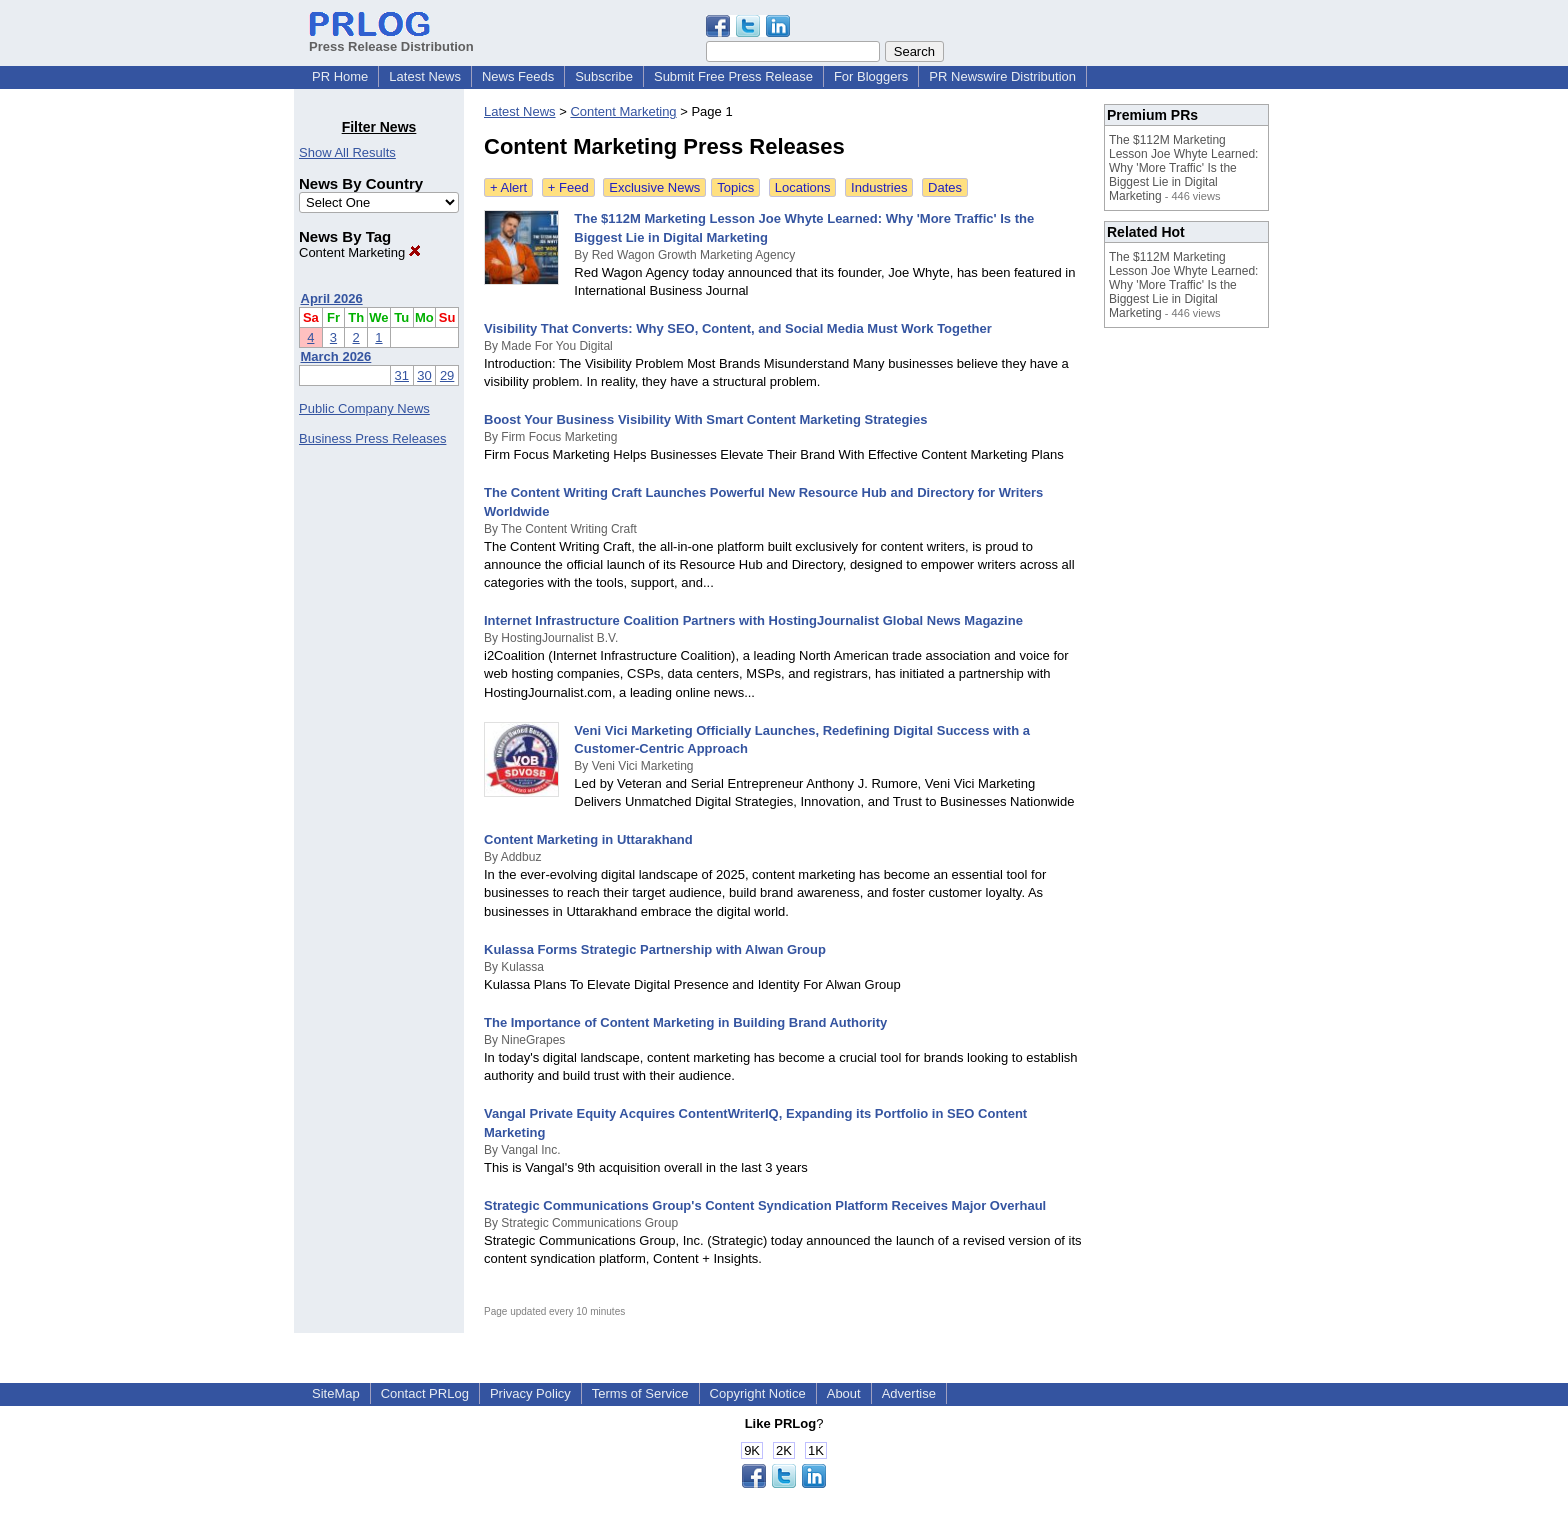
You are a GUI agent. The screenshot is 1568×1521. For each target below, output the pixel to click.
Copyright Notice (758, 1393)
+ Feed (568, 187)
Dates (945, 187)
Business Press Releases (372, 438)
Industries (879, 187)
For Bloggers (871, 76)
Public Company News (364, 408)
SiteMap (336, 1393)
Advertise (909, 1393)
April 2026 (332, 298)
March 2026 (336, 356)
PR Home (340, 76)
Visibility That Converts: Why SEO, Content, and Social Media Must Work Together (738, 328)
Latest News (425, 76)
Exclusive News (654, 187)
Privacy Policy (530, 1393)
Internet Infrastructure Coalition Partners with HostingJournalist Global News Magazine (753, 620)
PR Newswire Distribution (1002, 76)
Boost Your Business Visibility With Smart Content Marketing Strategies (705, 419)
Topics (735, 187)
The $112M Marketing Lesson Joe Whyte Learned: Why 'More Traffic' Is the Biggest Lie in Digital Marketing (1183, 168)
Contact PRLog (425, 1393)
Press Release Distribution (391, 39)
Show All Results (347, 152)
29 (447, 375)
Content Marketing (360, 252)
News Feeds (518, 76)
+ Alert (508, 187)
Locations (803, 187)
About (844, 1393)
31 (402, 375)
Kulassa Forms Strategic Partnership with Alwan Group (655, 949)
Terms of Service (640, 1393)
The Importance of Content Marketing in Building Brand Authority (685, 1022)
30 (424, 375)
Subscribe (604, 76)
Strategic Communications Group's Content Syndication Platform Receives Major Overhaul (765, 1205)
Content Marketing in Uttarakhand (588, 839)
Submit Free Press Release (733, 76)
